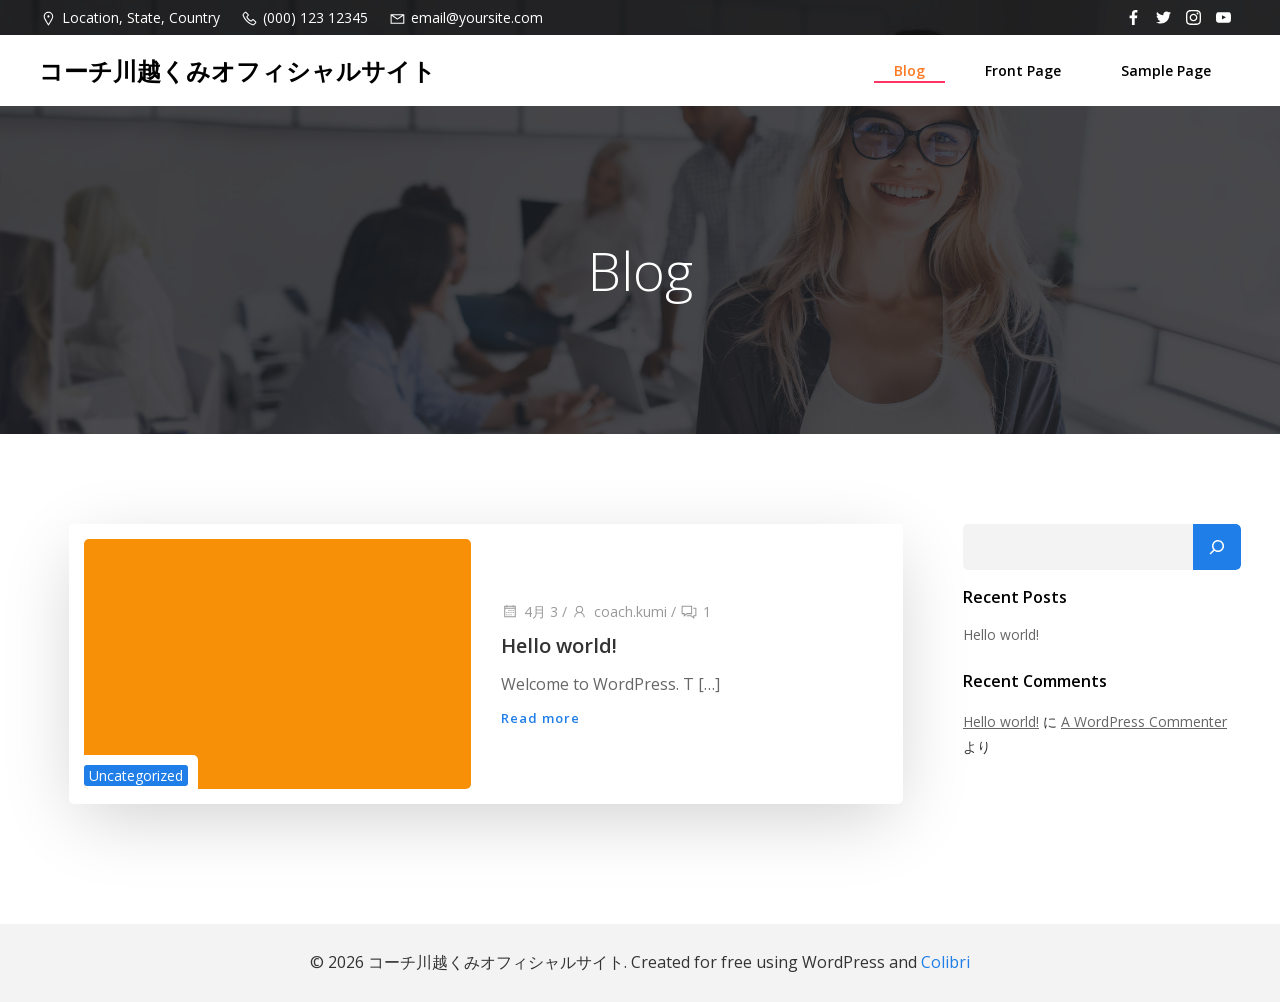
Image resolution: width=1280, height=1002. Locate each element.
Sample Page (1166, 70)
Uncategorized (136, 775)
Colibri (945, 962)
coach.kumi (619, 611)
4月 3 (529, 611)
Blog (909, 70)
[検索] (1217, 547)
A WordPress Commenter (1144, 721)
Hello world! (1001, 634)
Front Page (1023, 70)
